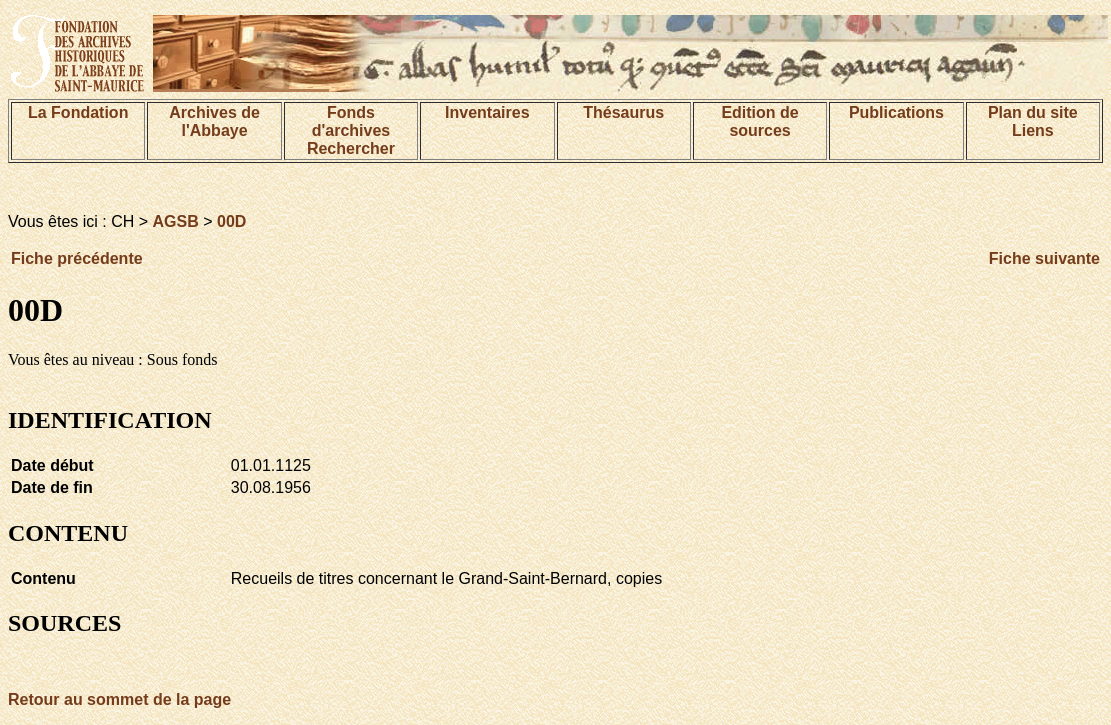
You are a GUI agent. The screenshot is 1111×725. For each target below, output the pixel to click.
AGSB (176, 221)
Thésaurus (623, 112)
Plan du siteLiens (1033, 121)
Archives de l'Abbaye (214, 121)
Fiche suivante (1044, 258)
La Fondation (78, 112)
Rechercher (351, 148)
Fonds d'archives (351, 121)
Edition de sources (759, 121)
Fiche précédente (77, 258)
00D (231, 221)
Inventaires (487, 112)
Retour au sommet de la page (119, 699)
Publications (896, 112)
